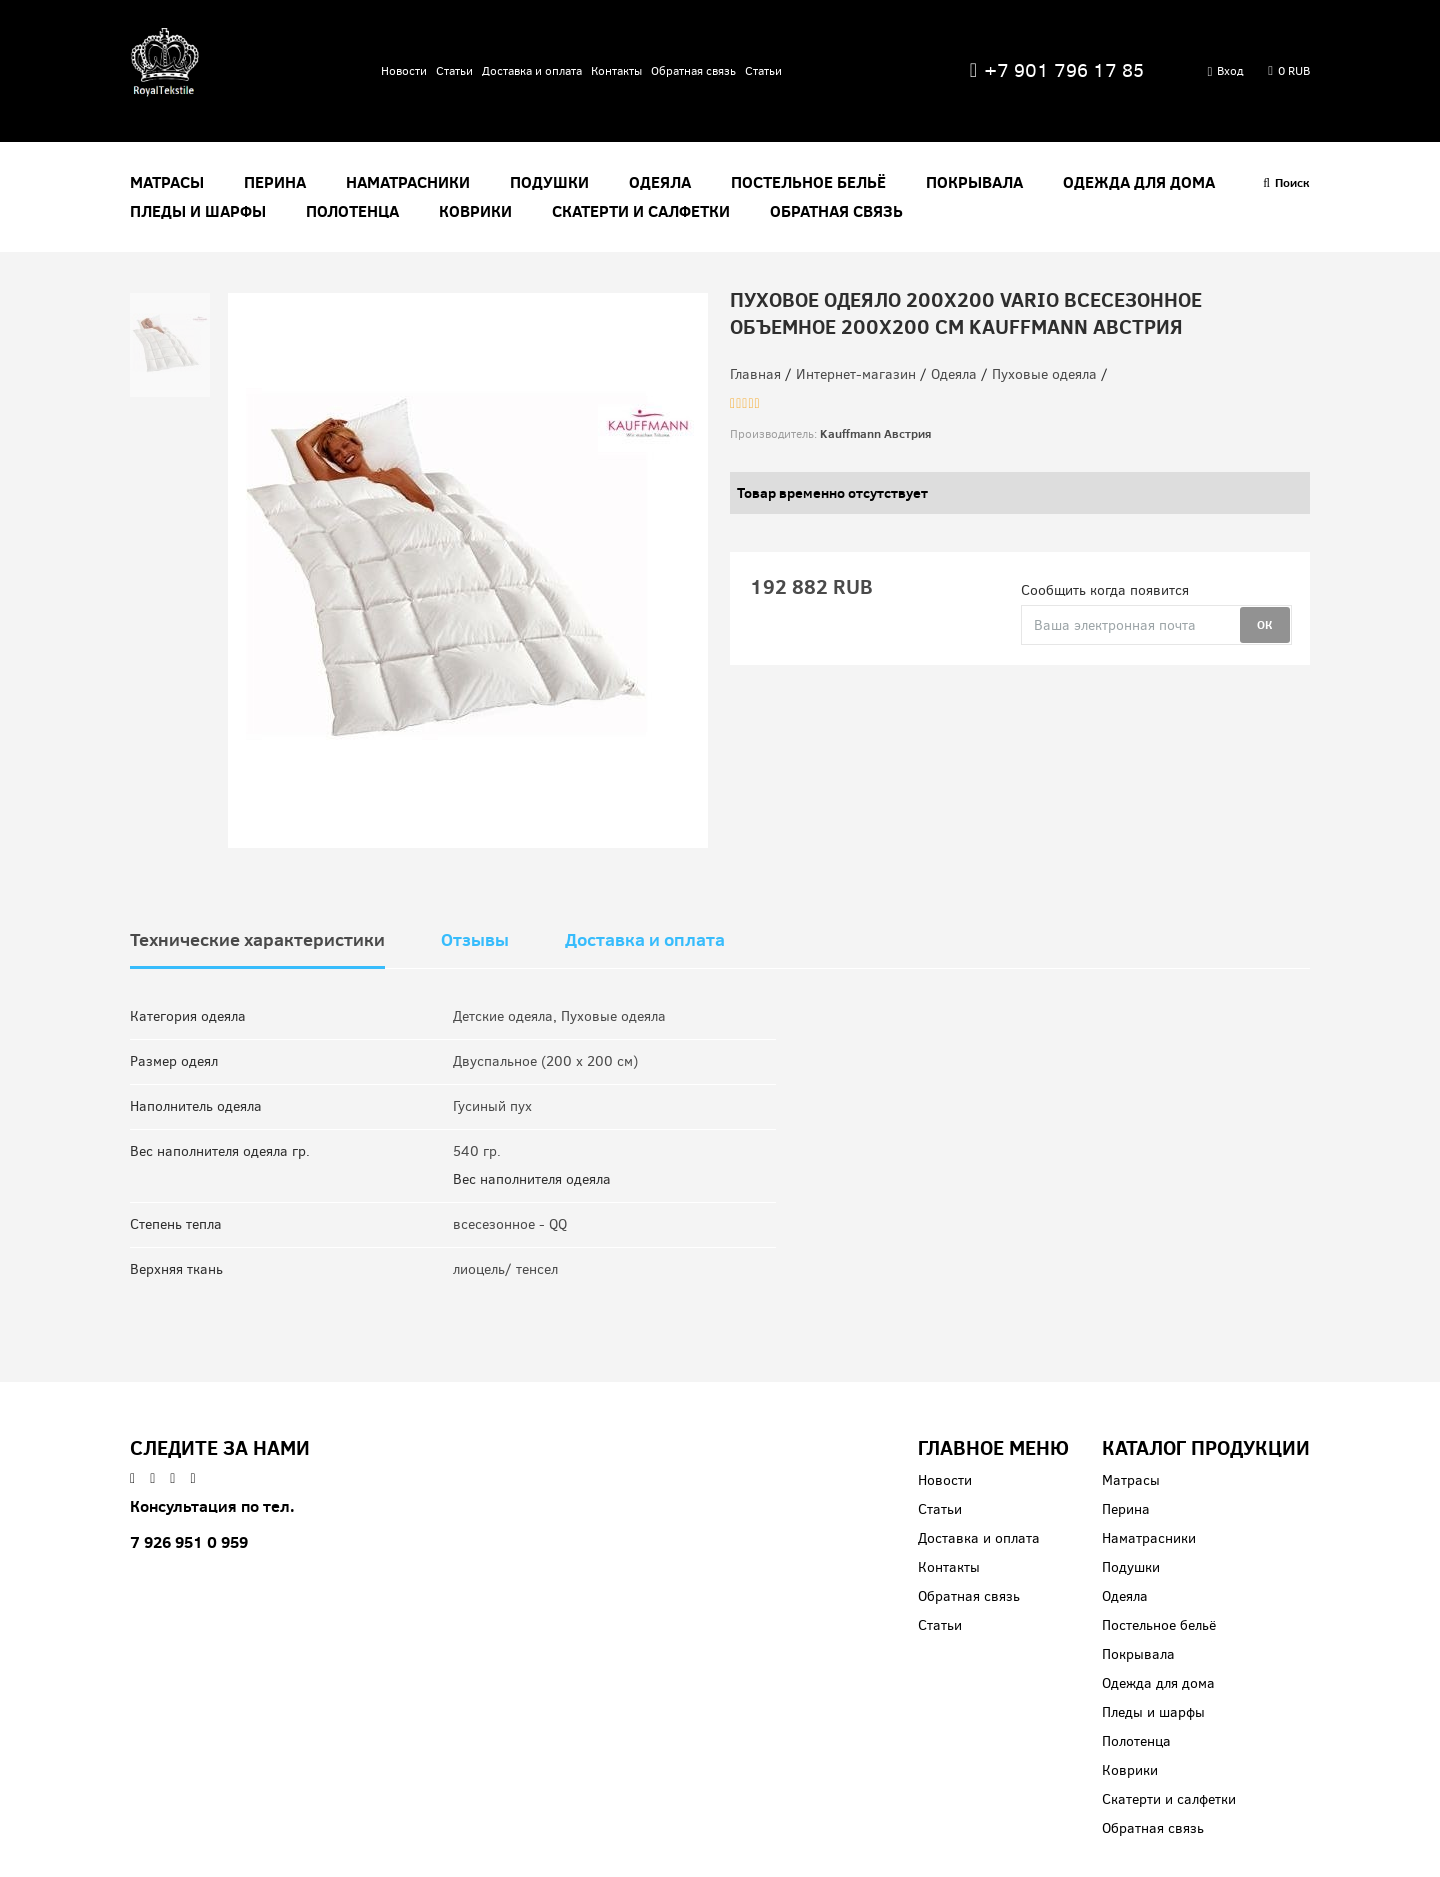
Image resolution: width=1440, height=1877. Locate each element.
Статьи (454, 71)
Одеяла (660, 182)
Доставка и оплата (532, 71)
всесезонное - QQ (510, 1224)
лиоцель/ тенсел (505, 1269)
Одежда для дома (1139, 182)
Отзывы (475, 940)
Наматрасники (408, 182)
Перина (275, 182)
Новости (404, 71)
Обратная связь (693, 71)
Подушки (549, 182)
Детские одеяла (503, 1016)
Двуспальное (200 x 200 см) (545, 1061)
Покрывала (974, 182)
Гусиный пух (492, 1106)
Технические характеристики (257, 940)
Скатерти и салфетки (641, 211)
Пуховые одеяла (613, 1016)
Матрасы (167, 182)
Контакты (616, 71)
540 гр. (477, 1151)
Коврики (475, 211)
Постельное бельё (808, 182)
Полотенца (352, 211)
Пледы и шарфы (198, 211)
